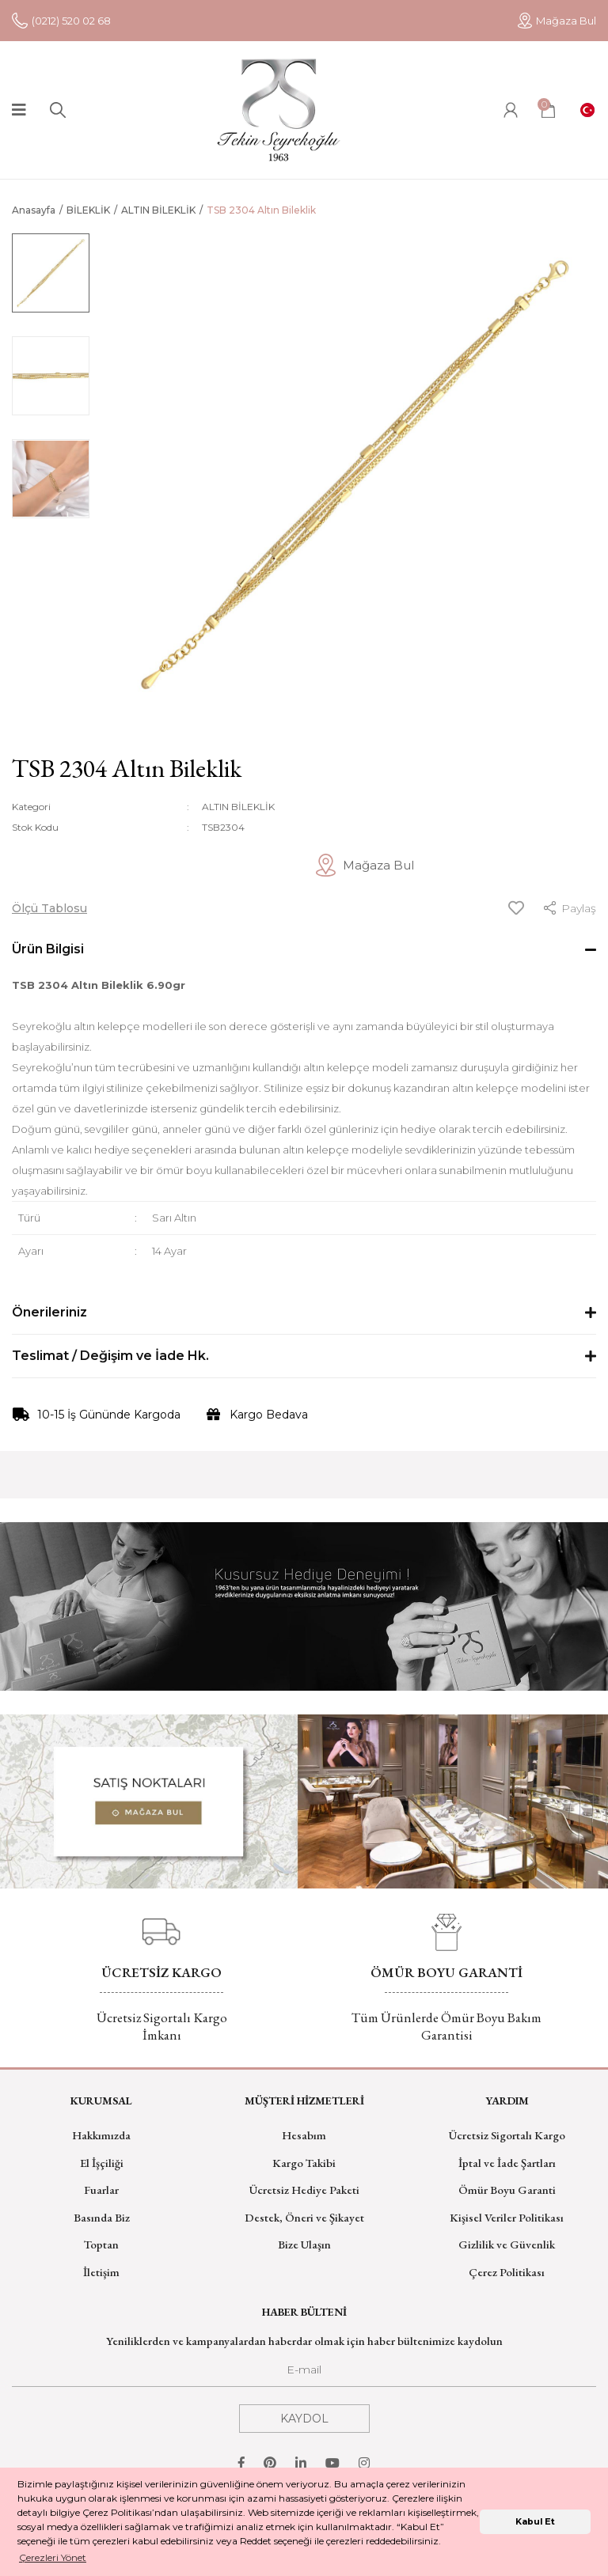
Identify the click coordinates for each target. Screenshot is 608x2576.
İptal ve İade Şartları (507, 2162)
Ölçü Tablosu (49, 908)
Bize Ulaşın (304, 2244)
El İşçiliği (102, 2162)
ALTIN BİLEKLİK (238, 807)
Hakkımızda (101, 2134)
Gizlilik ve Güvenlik (506, 2244)
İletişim (101, 2271)
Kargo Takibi (304, 2162)
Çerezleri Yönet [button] (52, 2557)
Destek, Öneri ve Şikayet (304, 2217)
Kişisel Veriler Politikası (507, 2217)
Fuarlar (101, 2189)
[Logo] (278, 110)
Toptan (101, 2244)
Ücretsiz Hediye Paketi (304, 2189)
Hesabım (304, 2134)
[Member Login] (511, 110)
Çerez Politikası (507, 2271)
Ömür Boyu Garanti (507, 2189)
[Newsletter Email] (304, 2374)
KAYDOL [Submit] (304, 2418)
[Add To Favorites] (516, 908)
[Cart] (548, 110)
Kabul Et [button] (535, 2522)
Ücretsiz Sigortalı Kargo (507, 2134)
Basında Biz (102, 2217)
